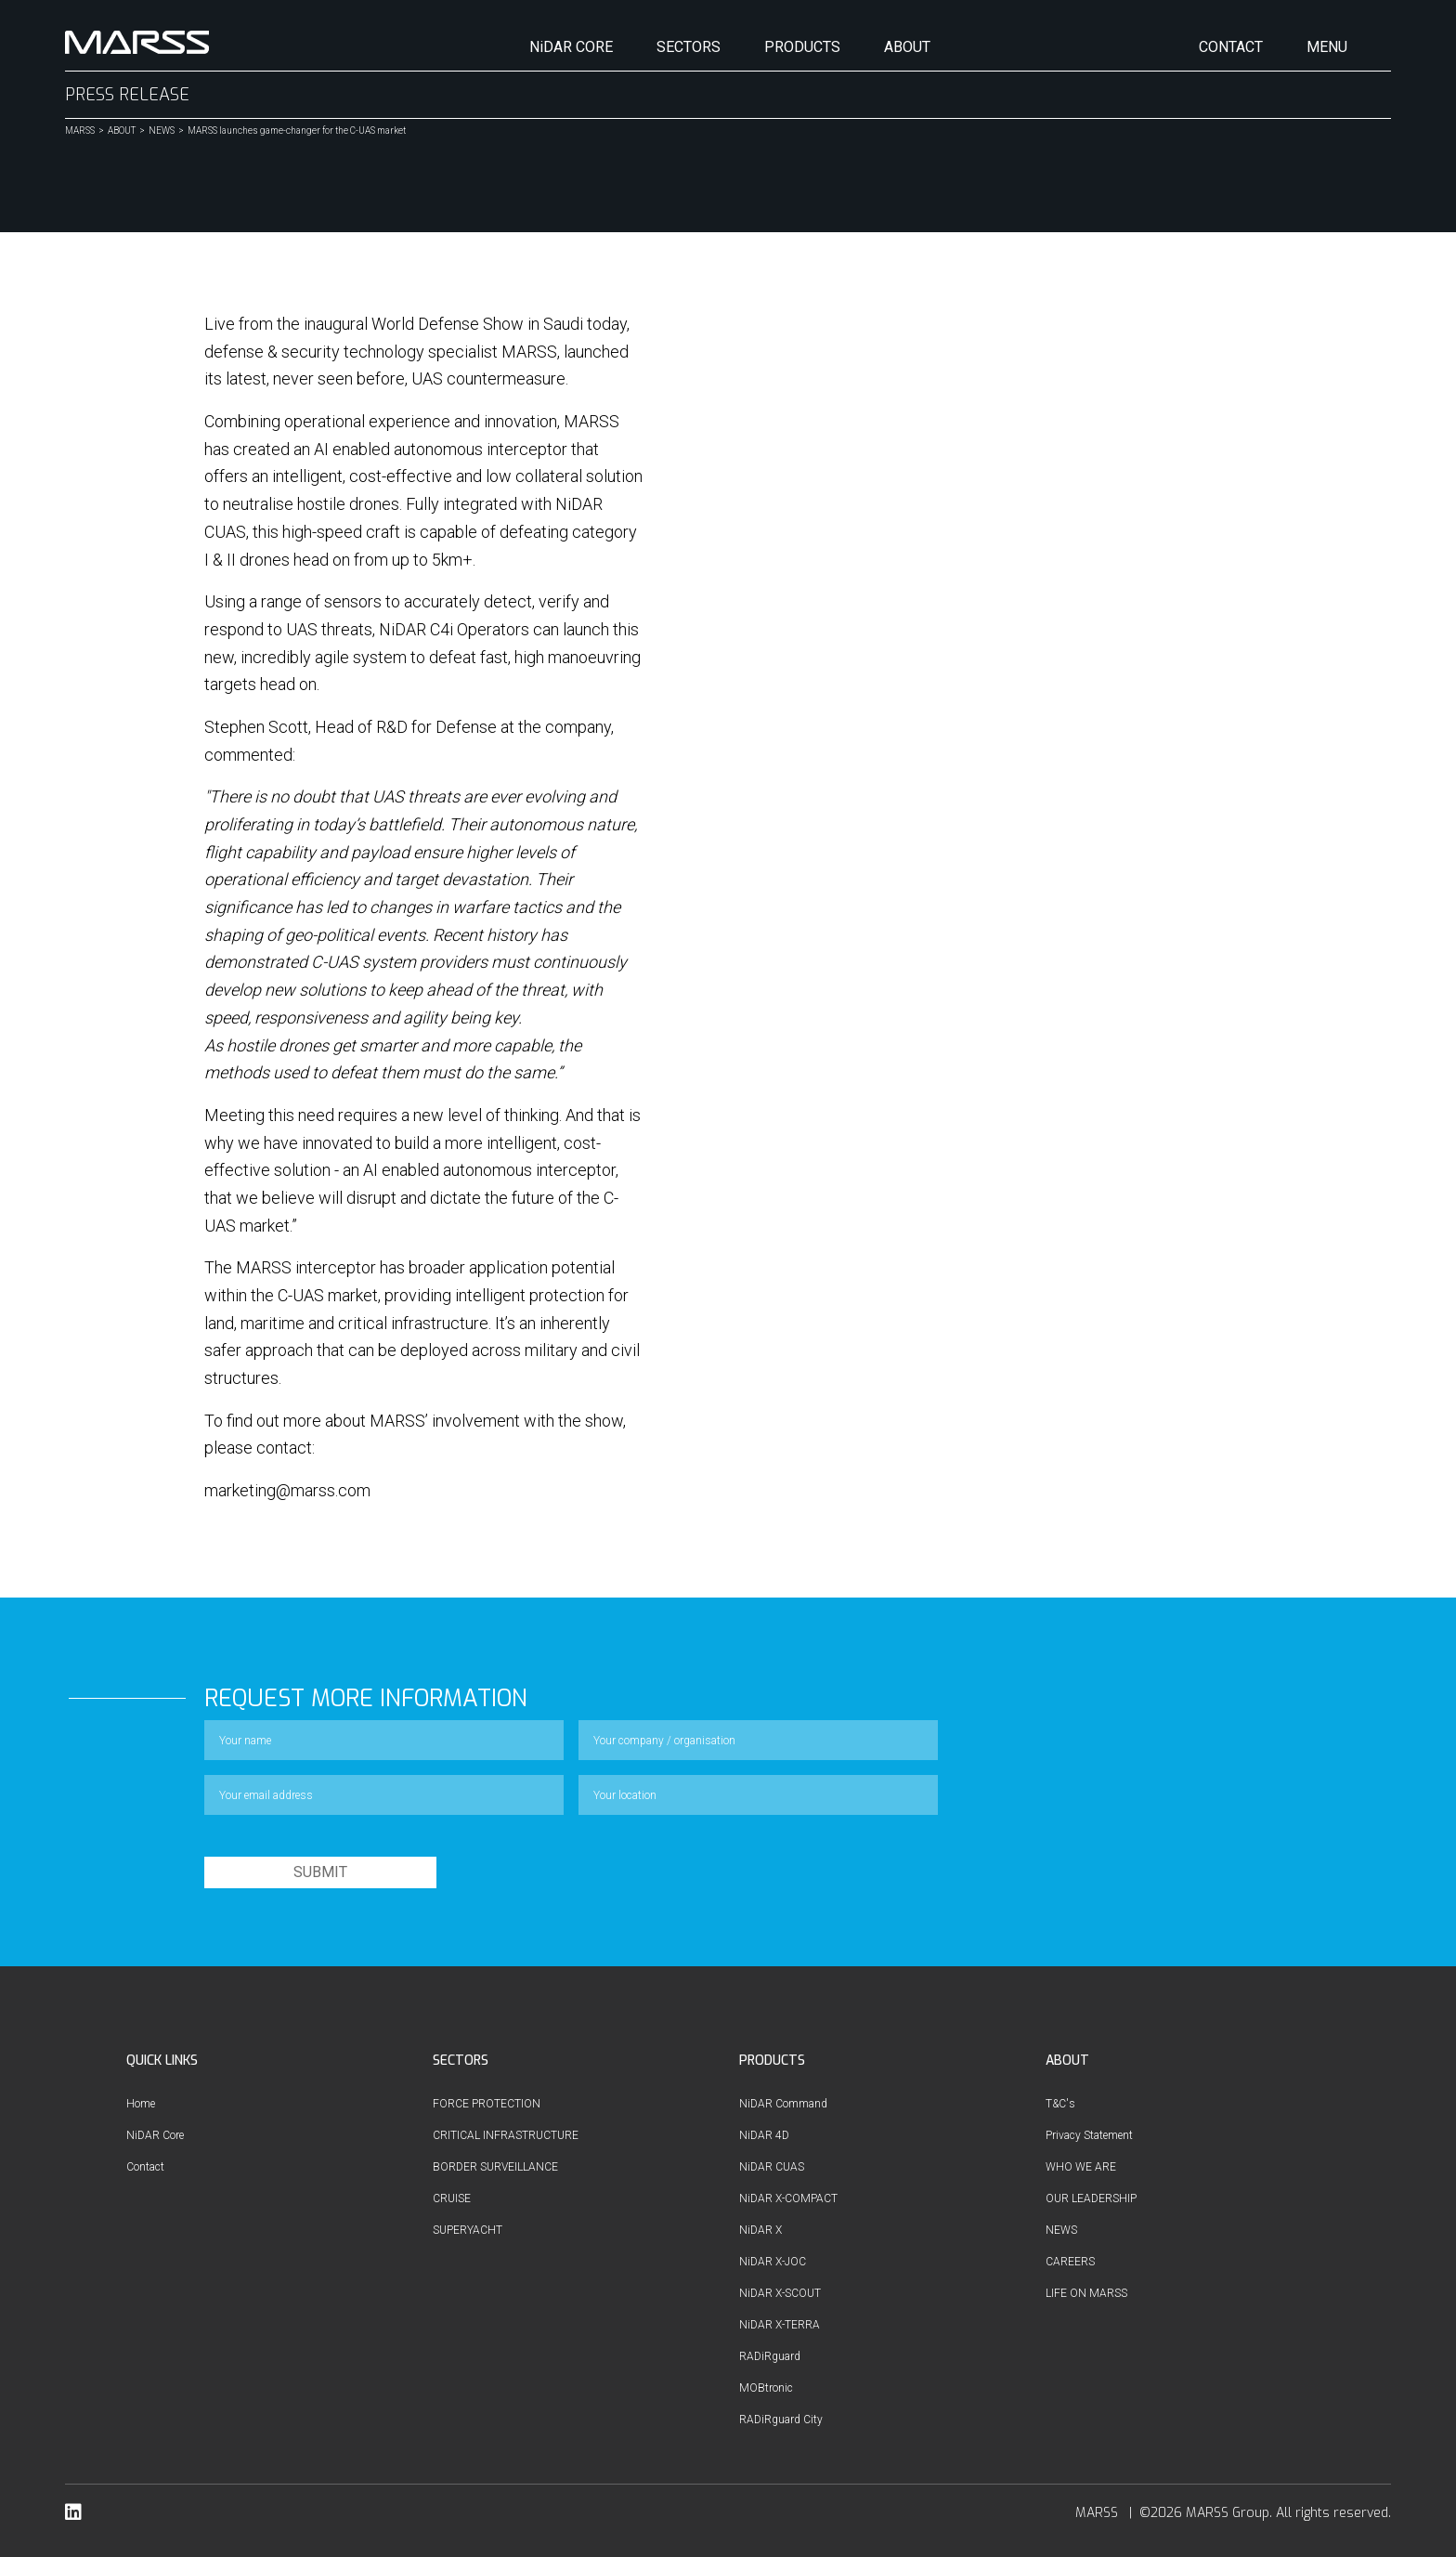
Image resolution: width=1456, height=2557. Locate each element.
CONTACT (1231, 47)
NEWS (162, 131)
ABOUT (122, 131)
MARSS (80, 131)
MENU (1326, 47)
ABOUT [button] (907, 47)
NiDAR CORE (571, 47)
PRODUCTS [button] (802, 47)
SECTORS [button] (688, 47)
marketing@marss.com (287, 1490)
